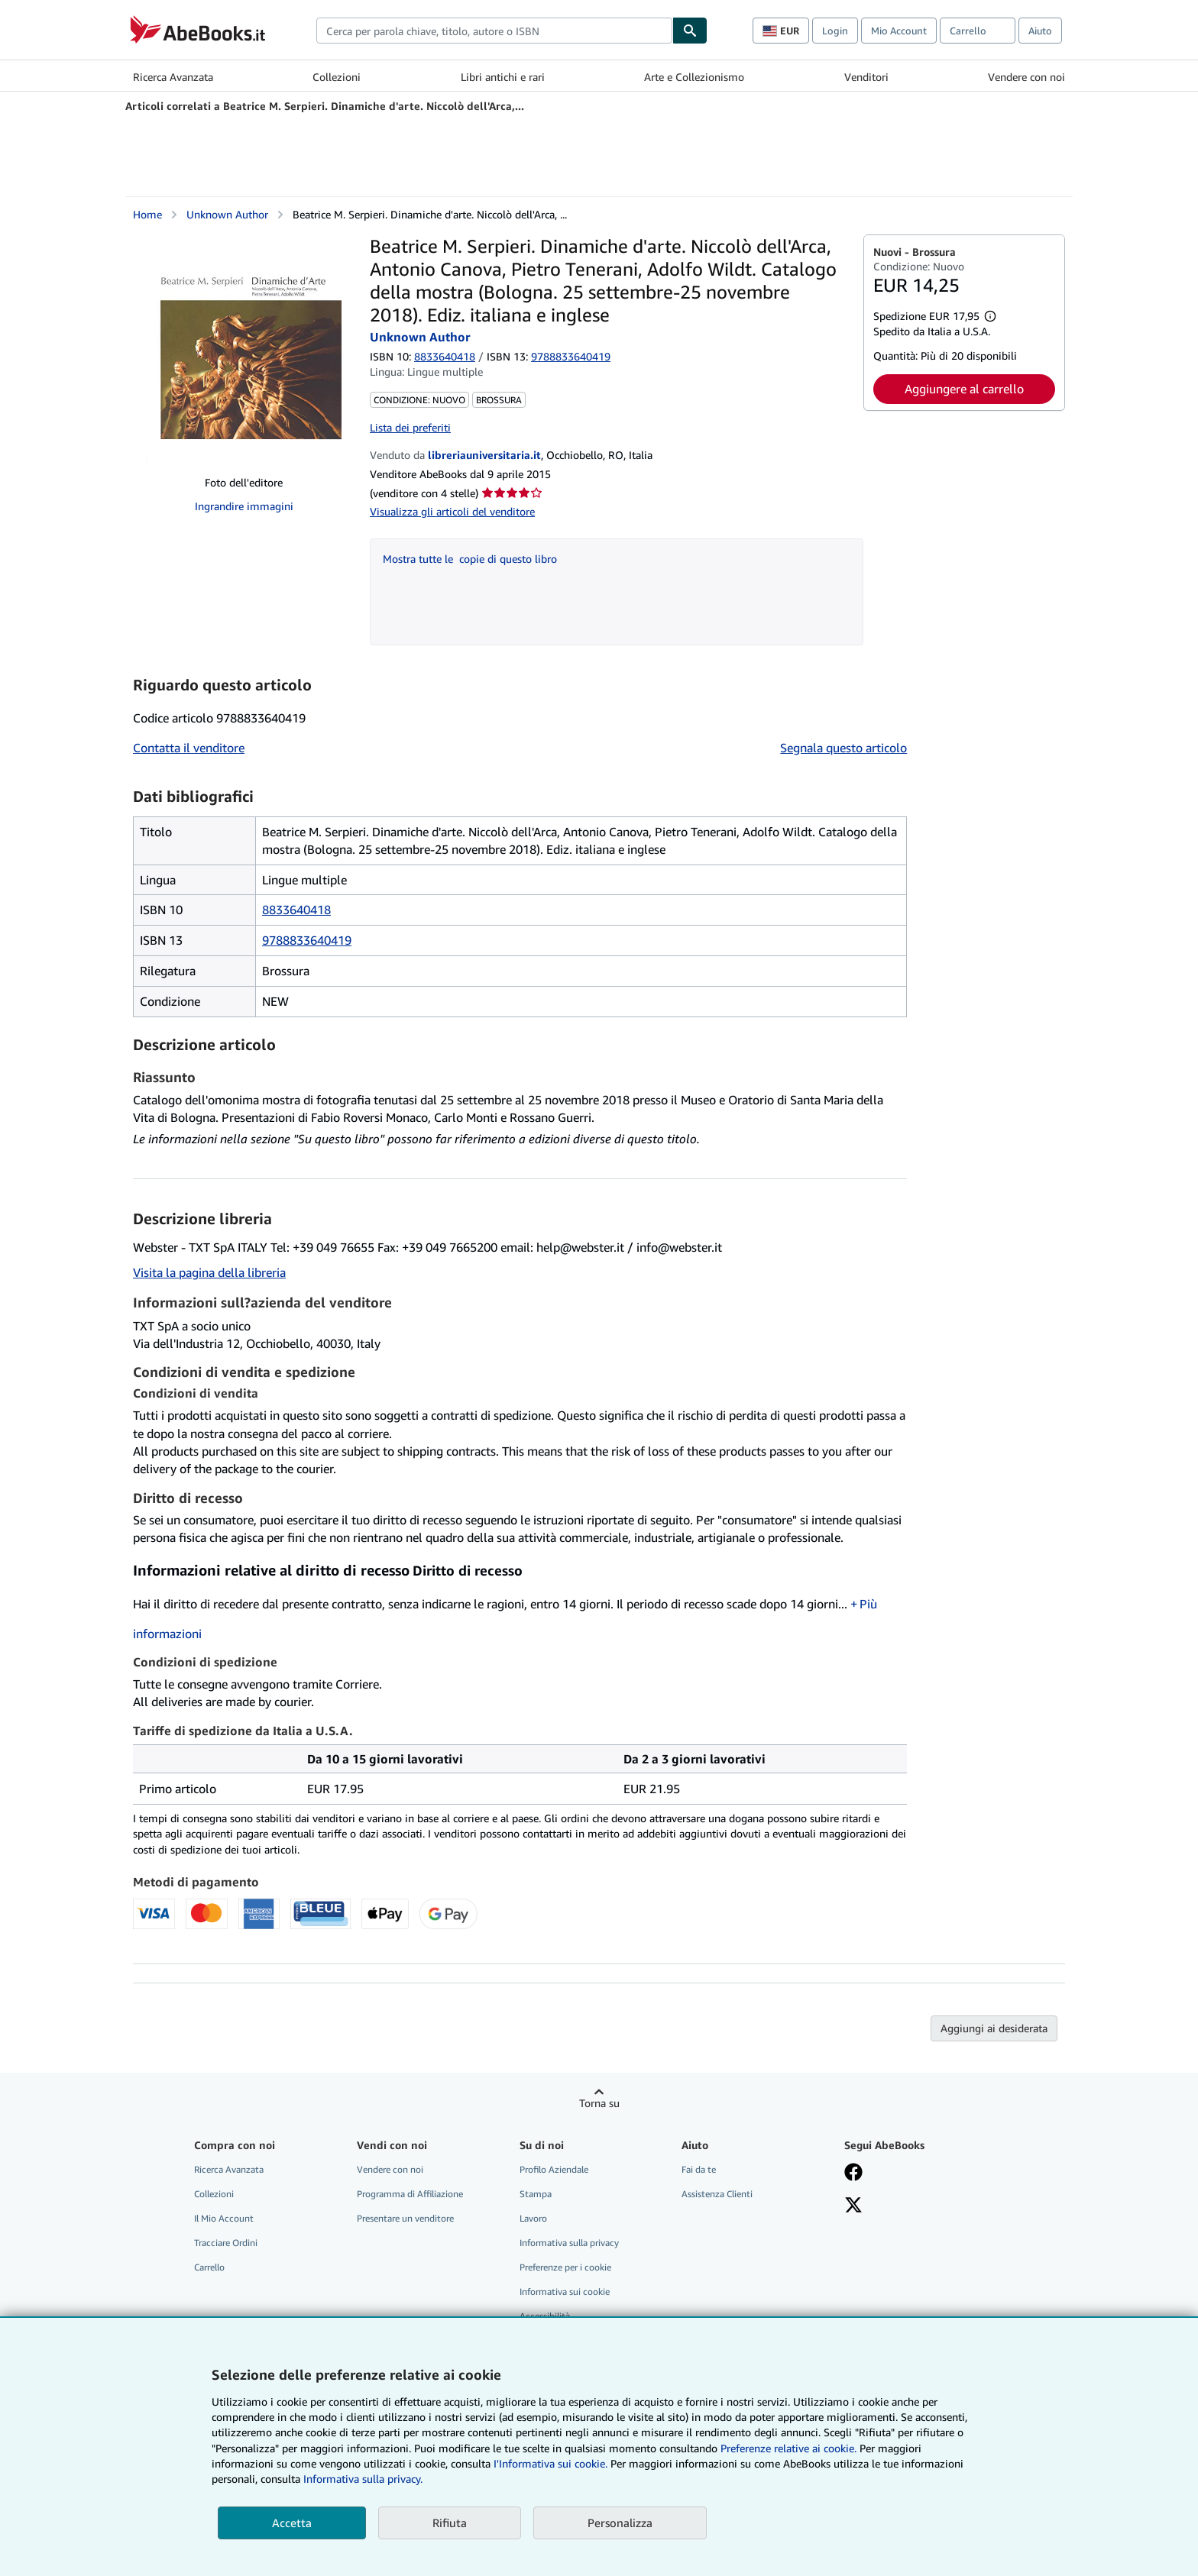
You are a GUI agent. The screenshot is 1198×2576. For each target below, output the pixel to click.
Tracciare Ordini (225, 2242)
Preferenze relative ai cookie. (788, 2448)
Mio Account (899, 30)
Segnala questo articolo (843, 747)
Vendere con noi (1026, 76)
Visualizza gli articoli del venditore (452, 511)
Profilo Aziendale (554, 2169)
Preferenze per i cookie (565, 2267)
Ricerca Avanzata (173, 76)
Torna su (599, 2102)
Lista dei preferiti (410, 427)
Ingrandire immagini (244, 505)
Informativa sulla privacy (569, 2242)
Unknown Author (227, 214)
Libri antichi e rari (503, 76)
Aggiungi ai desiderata (994, 2028)
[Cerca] (690, 31)
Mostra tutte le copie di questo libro (470, 558)
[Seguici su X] (853, 2206)
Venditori (866, 76)
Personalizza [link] (620, 2522)
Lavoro (533, 2218)
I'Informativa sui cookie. (550, 2463)
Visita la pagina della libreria (209, 1272)
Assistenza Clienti (717, 2193)
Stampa (536, 2193)
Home (147, 214)
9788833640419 (306, 940)
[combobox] (494, 31)
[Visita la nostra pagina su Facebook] (853, 2173)
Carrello (209, 2267)
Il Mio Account (224, 2218)
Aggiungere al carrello (964, 388)
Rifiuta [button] (449, 2522)
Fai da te (699, 2169)
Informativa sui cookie (565, 2291)
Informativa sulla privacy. (363, 2478)
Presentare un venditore (405, 2218)
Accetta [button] (292, 2522)
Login (835, 30)
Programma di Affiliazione (410, 2193)
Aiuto (1040, 30)
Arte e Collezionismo (694, 76)
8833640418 (444, 356)
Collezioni (336, 76)
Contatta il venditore (188, 747)
